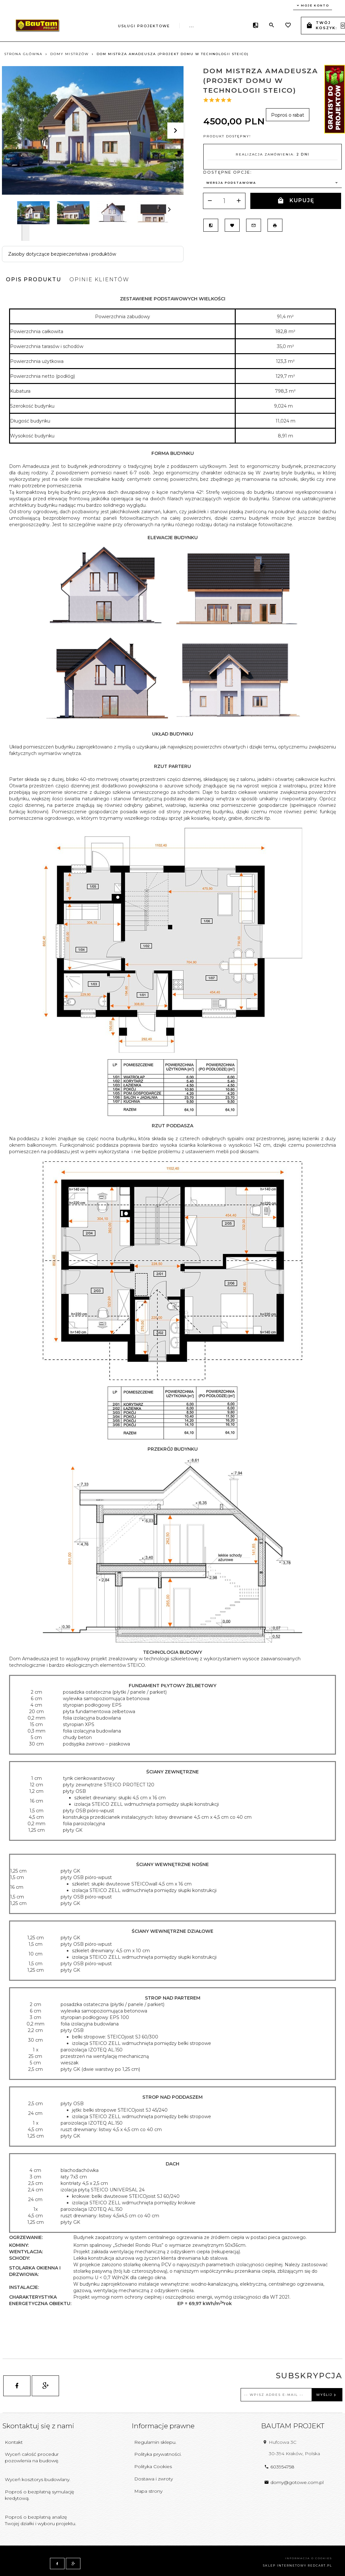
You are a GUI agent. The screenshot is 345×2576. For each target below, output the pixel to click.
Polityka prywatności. (158, 2454)
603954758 (279, 2467)
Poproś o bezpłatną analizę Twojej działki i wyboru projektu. (40, 2520)
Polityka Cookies (153, 2466)
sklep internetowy (284, 2565)
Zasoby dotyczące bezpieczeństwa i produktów (62, 254)
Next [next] (25, 233)
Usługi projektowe (101, 25)
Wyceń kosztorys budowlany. (37, 2479)
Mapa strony (148, 2491)
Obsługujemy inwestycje (179, 25)
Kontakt (14, 2442)
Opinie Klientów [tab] (99, 279)
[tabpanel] (172, 1311)
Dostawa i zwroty (153, 2479)
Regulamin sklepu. (155, 2442)
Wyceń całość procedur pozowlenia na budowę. (32, 2457)
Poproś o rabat (287, 115)
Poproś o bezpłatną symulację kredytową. (39, 2495)
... (234, 24)
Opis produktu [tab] (33, 279)
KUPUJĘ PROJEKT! (296, 203)
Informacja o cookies (308, 2558)
